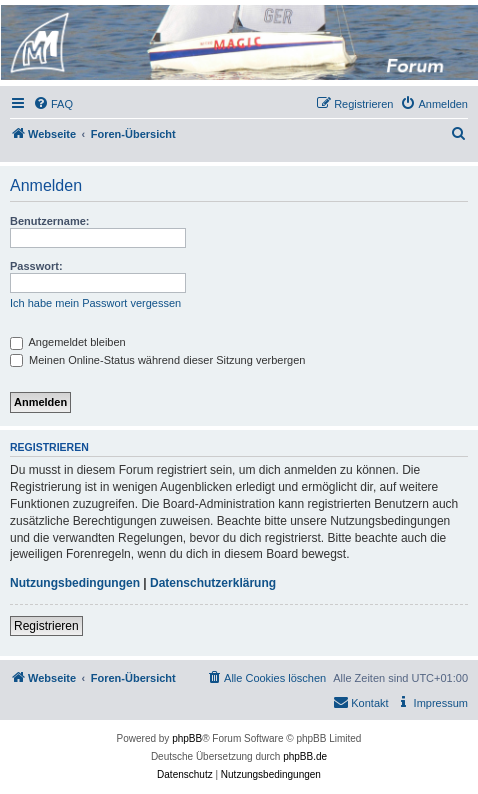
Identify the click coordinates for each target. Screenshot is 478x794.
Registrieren (46, 626)
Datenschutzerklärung (213, 583)
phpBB (187, 738)
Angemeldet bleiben (68, 342)
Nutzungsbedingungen (75, 583)
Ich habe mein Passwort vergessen (95, 303)
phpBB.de (305, 756)
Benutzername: (49, 221)
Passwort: (36, 266)
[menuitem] (53, 104)
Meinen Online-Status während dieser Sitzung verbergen (157, 360)
